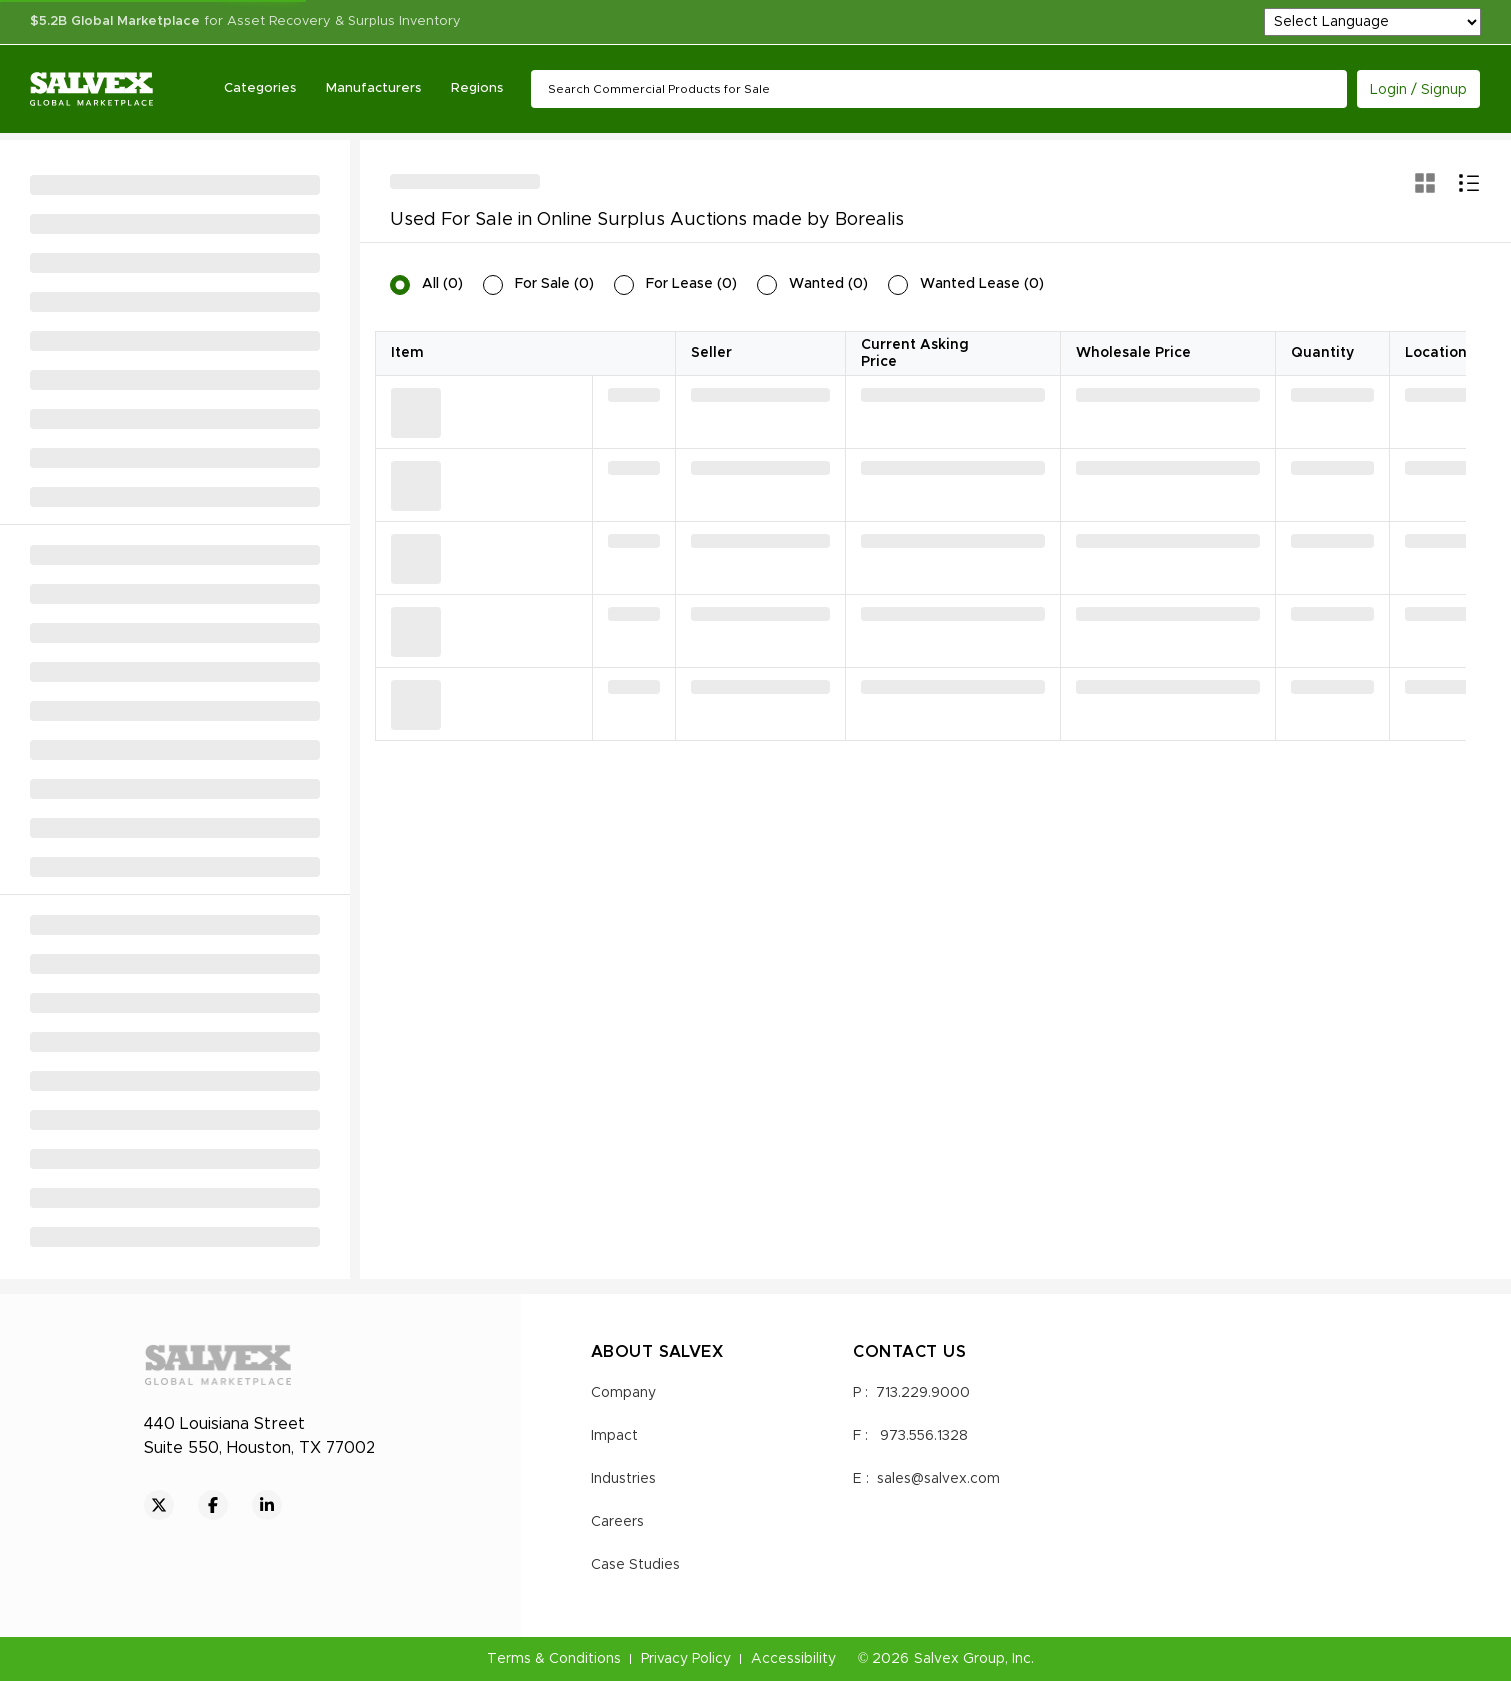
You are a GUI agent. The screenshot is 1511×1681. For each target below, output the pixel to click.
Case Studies (635, 1565)
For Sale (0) (554, 284)
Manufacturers (373, 88)
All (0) (442, 284)
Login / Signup (1418, 90)
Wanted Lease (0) (982, 284)
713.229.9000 (923, 1393)
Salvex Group (959, 1659)
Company (623, 1393)
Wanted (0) (828, 284)
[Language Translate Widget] (1372, 22)
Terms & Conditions (554, 1659)
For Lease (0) (691, 284)
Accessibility (793, 1659)
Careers (617, 1522)
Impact (614, 1436)
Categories (260, 88)
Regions (477, 88)
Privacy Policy (686, 1659)
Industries (623, 1479)
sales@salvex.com (938, 1479)
